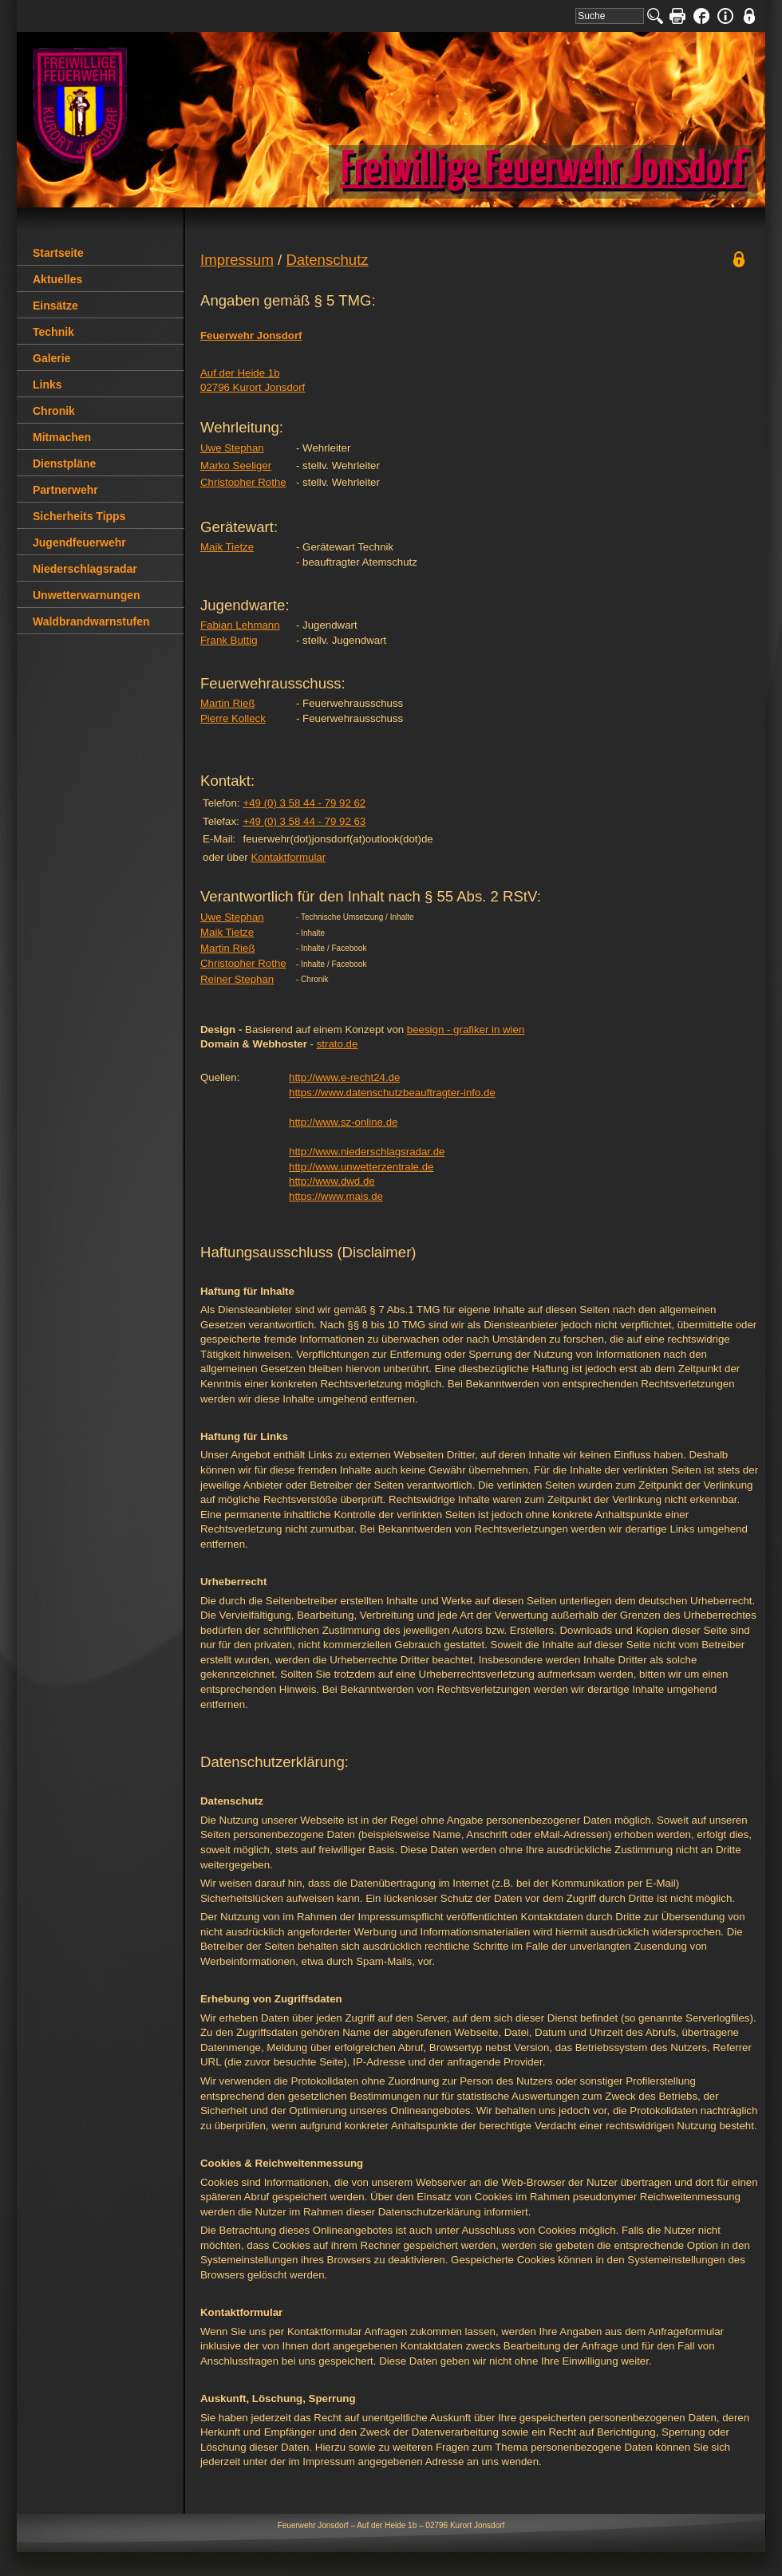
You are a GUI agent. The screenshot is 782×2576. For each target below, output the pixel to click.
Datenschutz (327, 259)
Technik (53, 331)
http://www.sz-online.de (343, 1122)
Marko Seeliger (235, 465)
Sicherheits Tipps (79, 516)
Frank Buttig (229, 640)
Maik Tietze (227, 547)
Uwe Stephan (232, 448)
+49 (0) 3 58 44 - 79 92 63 (304, 821)
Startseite (58, 253)
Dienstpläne (64, 463)
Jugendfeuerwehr (79, 542)
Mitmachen (62, 437)
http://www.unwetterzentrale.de (361, 1167)
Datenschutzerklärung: (274, 1761)
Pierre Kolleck (233, 718)
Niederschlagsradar (85, 568)
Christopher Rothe (243, 482)
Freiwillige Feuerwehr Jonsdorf (543, 170)
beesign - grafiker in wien (465, 1030)
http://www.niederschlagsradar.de (366, 1152)
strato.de (337, 1044)
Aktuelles (57, 279)
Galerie (51, 358)
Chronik (54, 410)
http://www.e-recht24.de (344, 1077)
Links (47, 384)
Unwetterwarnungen (86, 595)
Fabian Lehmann (240, 625)
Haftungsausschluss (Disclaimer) (308, 1252)
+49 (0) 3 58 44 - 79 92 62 (304, 803)
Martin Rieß (227, 703)
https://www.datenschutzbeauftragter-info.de (392, 1093)
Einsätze (55, 305)
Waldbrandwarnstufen (91, 621)
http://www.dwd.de (332, 1181)
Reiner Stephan (237, 979)
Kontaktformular (288, 857)
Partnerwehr (65, 489)
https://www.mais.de (336, 1196)
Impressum (237, 259)
